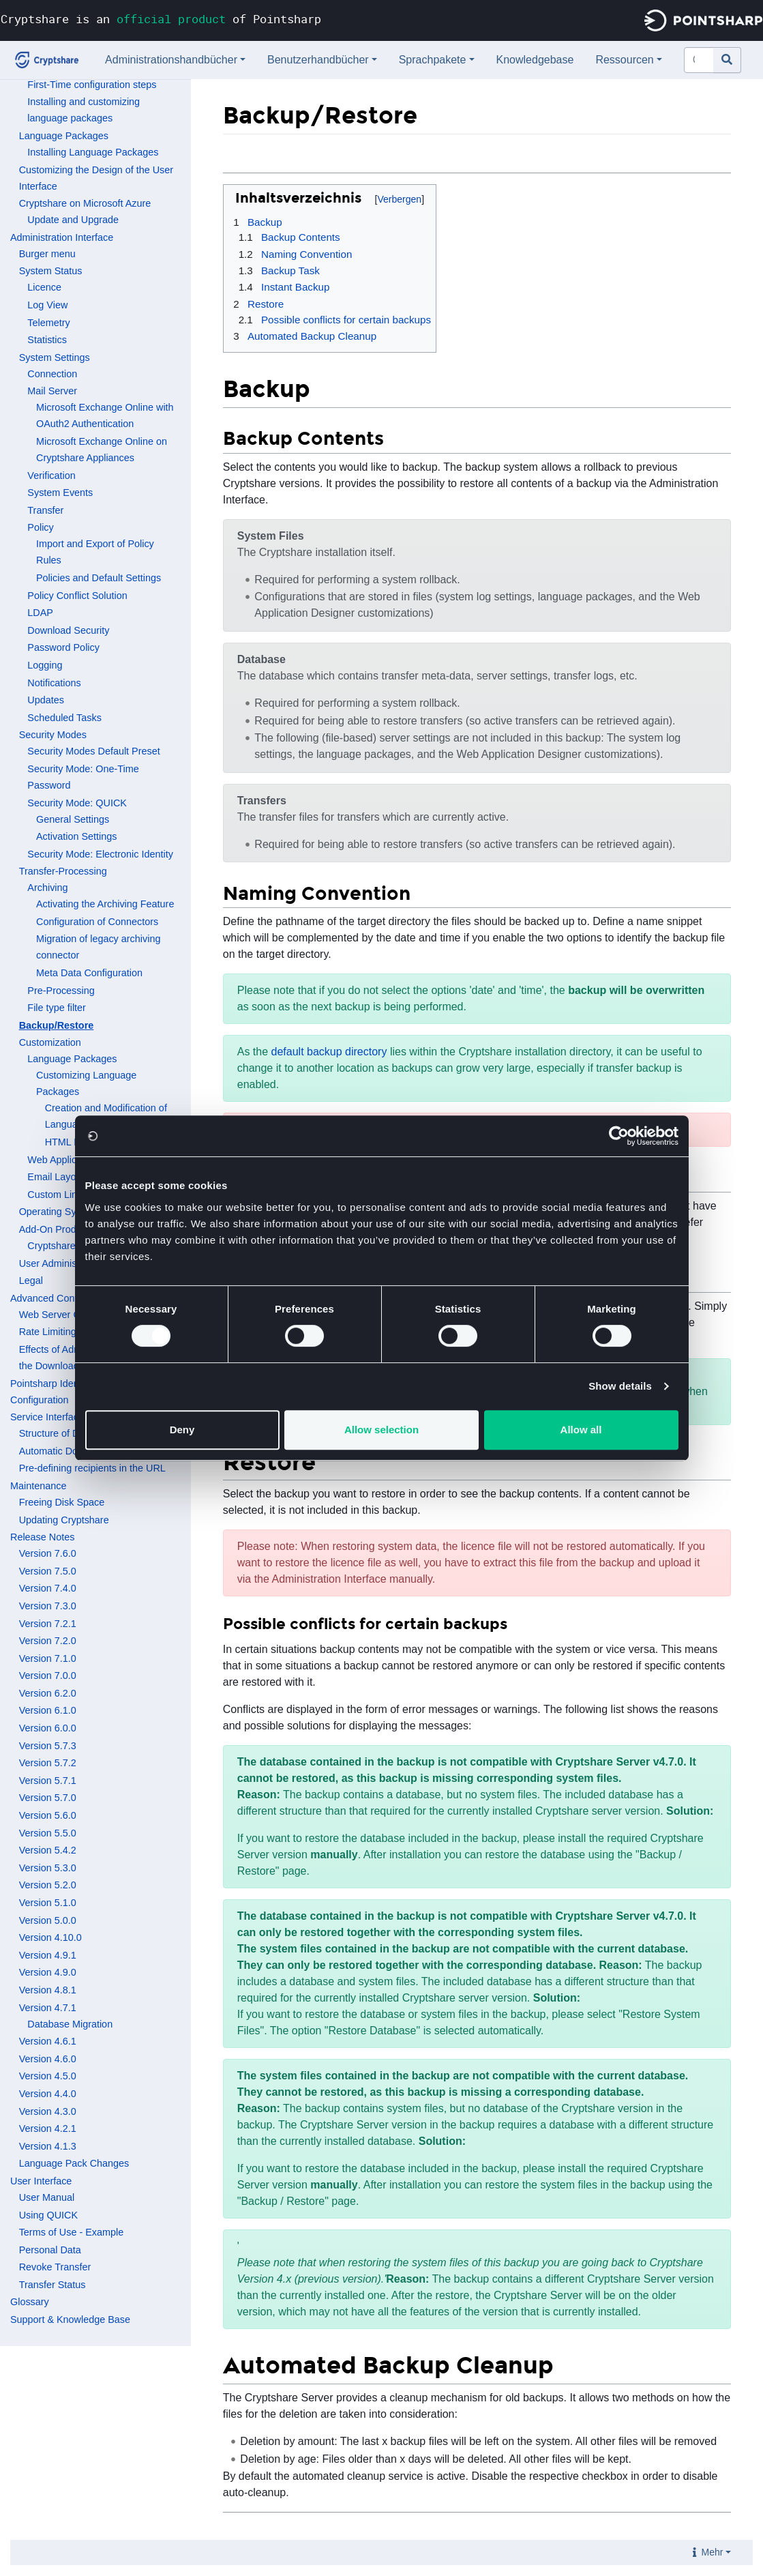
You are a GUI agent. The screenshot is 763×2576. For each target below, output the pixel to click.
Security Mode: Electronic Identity (100, 854)
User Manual (47, 2197)
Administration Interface (61, 237)
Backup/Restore (56, 1025)
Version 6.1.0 (47, 1710)
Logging (44, 665)
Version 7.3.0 (47, 1605)
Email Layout (55, 1176)
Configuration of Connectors (97, 921)
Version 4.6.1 (47, 2041)
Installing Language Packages (92, 152)
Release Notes (42, 1537)
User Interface (41, 2181)
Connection (52, 373)
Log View (47, 304)
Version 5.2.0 (47, 1884)
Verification (51, 475)
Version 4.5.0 (47, 2075)
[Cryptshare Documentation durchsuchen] (699, 60)
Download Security (68, 630)
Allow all (581, 1429)
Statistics (47, 339)
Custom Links (57, 1194)
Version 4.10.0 (50, 1937)
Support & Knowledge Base (70, 2319)
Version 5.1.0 (47, 1902)
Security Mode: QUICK (77, 802)
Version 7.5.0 (47, 1571)
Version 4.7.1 (47, 2007)
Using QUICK (48, 2215)
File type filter (56, 1007)
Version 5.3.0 (47, 1867)
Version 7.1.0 (47, 1658)
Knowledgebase (535, 59)
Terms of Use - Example (71, 2232)
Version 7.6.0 (47, 1553)
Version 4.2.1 (47, 2128)
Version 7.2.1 (47, 1623)
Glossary (29, 2301)
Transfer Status (52, 2284)
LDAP (40, 612)
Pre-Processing (60, 990)
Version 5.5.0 (47, 1833)
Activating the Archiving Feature (105, 903)
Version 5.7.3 (47, 1745)
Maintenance (38, 1485)
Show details (620, 1386)
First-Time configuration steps (91, 84)
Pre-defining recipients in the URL (92, 1468)
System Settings (54, 357)
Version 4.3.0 (47, 2111)
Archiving (47, 887)
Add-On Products (56, 1229)
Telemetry (48, 322)
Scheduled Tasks (64, 717)
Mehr (712, 2552)
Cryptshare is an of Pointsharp (161, 19)
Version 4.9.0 (47, 1972)
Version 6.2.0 (47, 1693)
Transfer (45, 510)
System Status (51, 270)
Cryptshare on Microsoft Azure (85, 203)
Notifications (53, 682)
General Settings (72, 819)
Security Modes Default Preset (93, 751)
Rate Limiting (47, 1331)
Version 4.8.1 (47, 1990)
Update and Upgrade (73, 219)
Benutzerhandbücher (318, 59)
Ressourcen (624, 59)
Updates (45, 699)
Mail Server (52, 390)
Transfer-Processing (63, 871)
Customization (50, 1042)
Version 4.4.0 (47, 2093)
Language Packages (63, 135)
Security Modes (53, 734)
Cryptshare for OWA (71, 1245)
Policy (40, 527)
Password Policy (63, 647)
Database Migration (70, 2024)
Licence (44, 287)
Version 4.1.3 (47, 2146)
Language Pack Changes (74, 2163)
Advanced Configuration (62, 1298)
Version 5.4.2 (47, 1850)
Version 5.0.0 (47, 1920)
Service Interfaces (49, 1416)
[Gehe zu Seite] (727, 60)
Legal (31, 1280)
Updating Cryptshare (64, 1519)
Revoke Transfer (55, 2267)
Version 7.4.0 (47, 1588)
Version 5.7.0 (47, 1797)
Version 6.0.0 (47, 1728)
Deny (182, 1429)
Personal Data (50, 2249)
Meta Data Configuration (89, 972)
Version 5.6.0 (47, 1815)
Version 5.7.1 (47, 1780)
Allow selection (381, 1429)
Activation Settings (76, 836)
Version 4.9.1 (47, 1955)
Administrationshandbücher (171, 59)
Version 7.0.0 (47, 1675)
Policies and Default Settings (98, 577)
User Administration (61, 1263)
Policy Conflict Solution (77, 595)
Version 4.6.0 (47, 2058)
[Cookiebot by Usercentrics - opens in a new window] (618, 1136)
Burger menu (47, 253)
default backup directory (329, 1051)
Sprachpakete (432, 59)
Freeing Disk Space (62, 1502)
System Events (60, 492)
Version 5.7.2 (47, 1762)
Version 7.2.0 (47, 1640)
